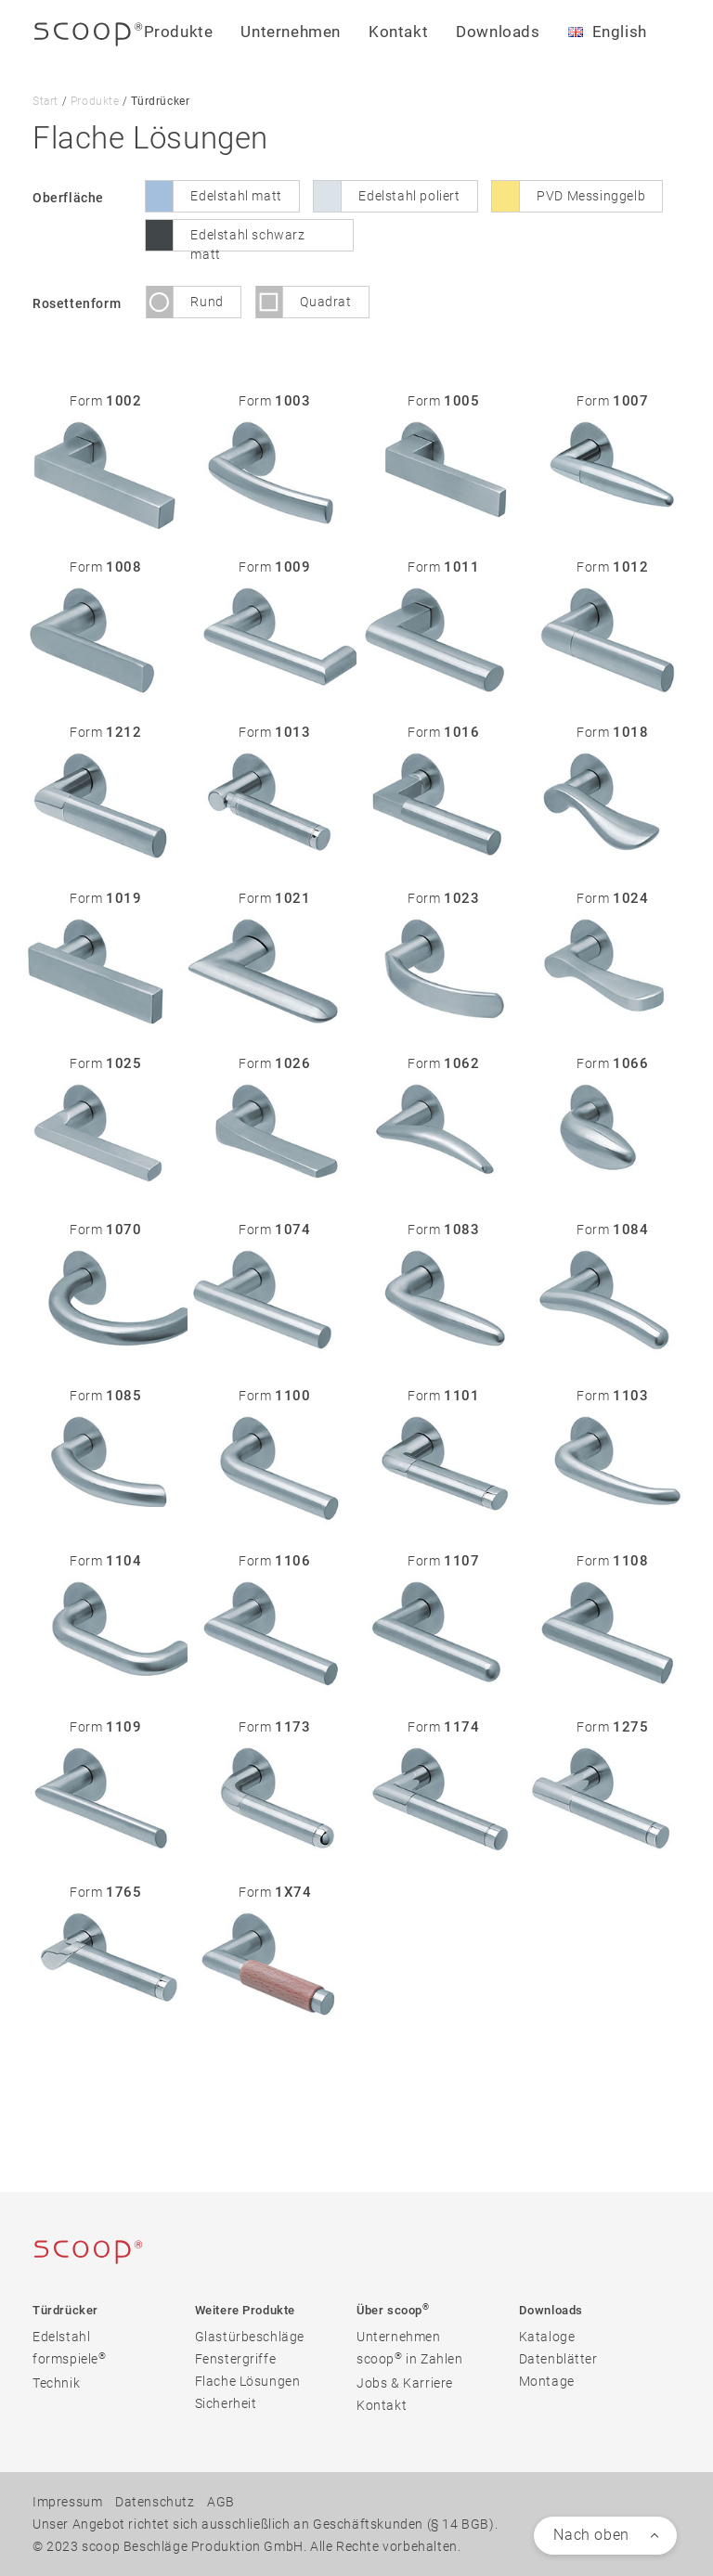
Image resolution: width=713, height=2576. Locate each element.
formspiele (69, 2358)
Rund (206, 301)
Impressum (67, 2501)
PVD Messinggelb (591, 195)
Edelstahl (61, 2336)
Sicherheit (226, 2403)
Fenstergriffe (236, 2358)
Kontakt (398, 31)
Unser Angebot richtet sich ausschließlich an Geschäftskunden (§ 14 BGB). (265, 2524)
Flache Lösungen (248, 2381)
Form (105, 401)
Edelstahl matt (235, 195)
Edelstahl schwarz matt (247, 239)
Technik (56, 2383)
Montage (547, 2381)
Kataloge (547, 2336)
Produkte (95, 101)
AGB (221, 2501)
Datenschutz (155, 2501)
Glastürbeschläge (250, 2336)
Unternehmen (398, 2336)
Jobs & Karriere (404, 2383)
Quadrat (325, 301)
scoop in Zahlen (409, 2358)
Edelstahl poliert (409, 195)
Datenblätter (558, 2358)
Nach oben (591, 2535)
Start (45, 101)
